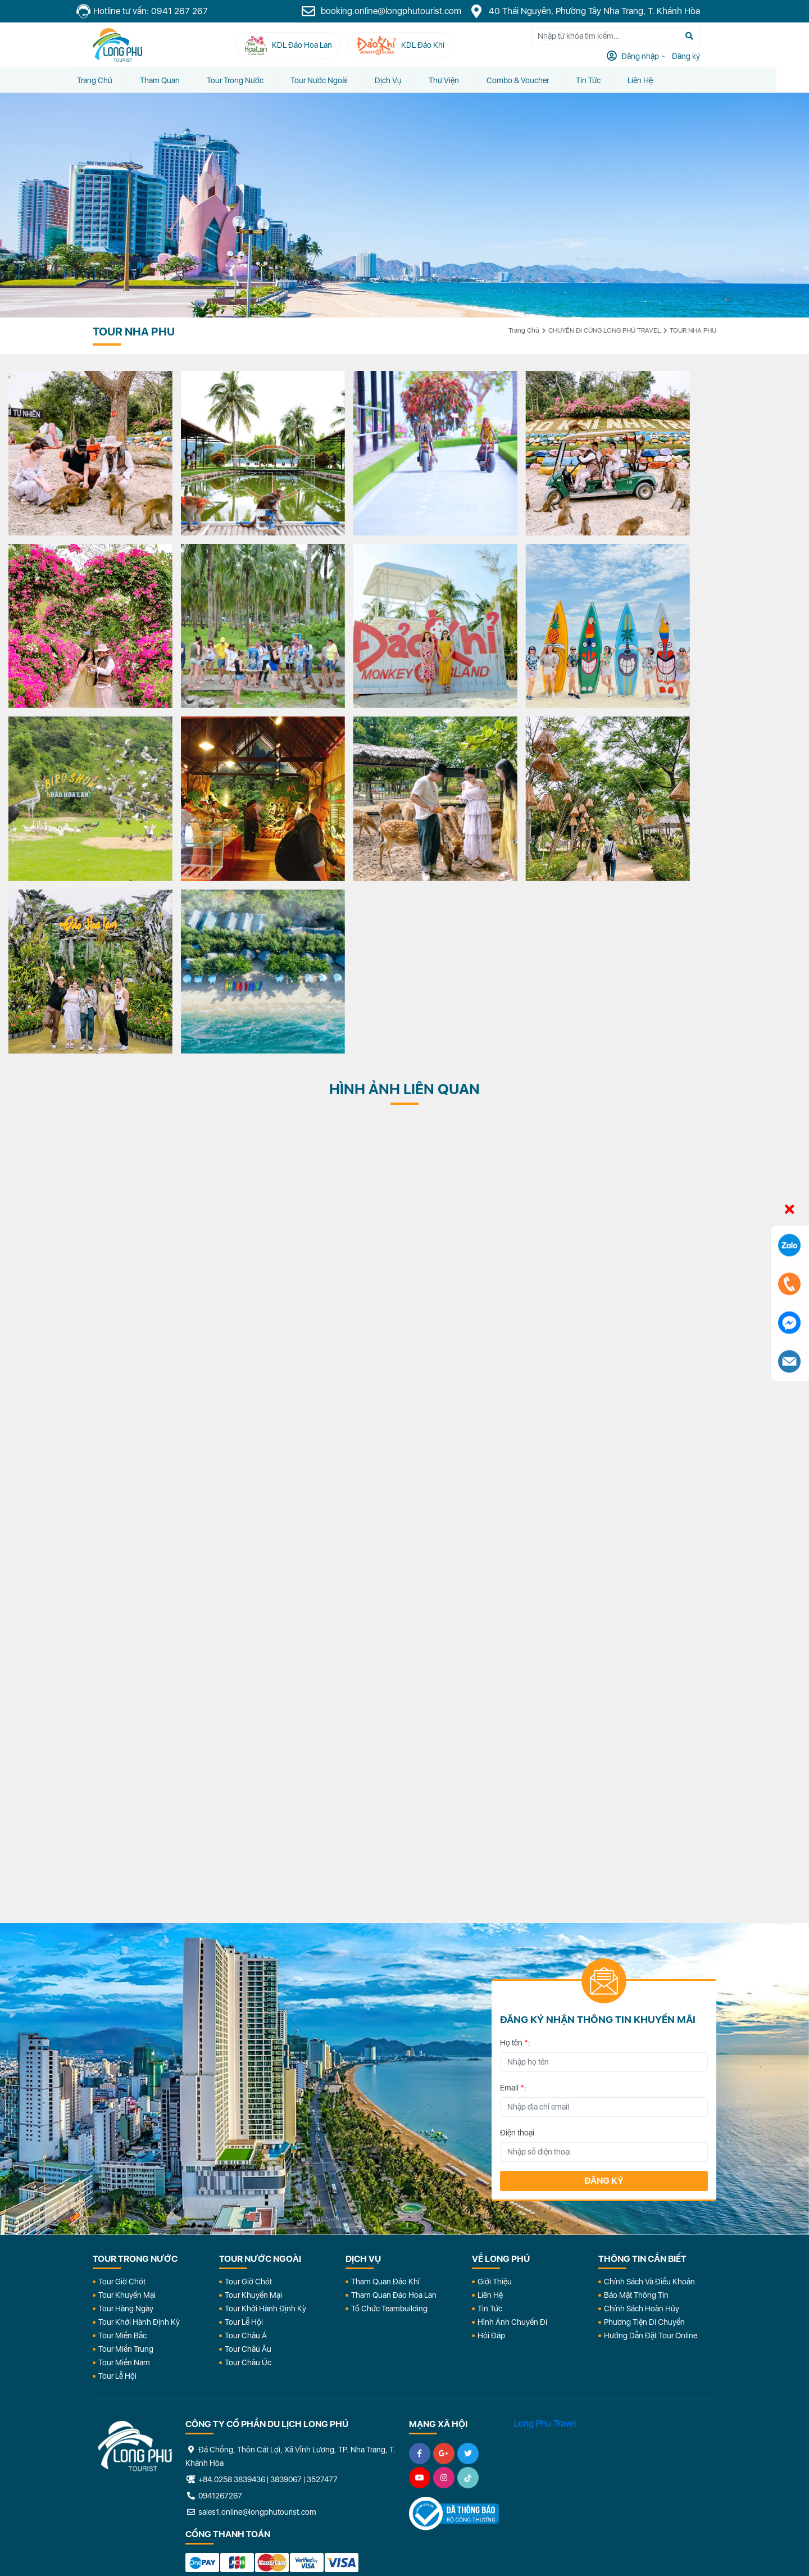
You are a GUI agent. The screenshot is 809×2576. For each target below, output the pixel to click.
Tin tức (610, 80)
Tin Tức (490, 2097)
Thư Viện (464, 80)
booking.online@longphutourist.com (398, 11)
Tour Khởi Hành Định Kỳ (139, 2110)
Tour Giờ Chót (122, 2070)
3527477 (322, 2268)
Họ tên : (515, 1831)
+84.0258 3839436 (231, 2268)
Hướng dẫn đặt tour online (650, 2124)
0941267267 (213, 2284)
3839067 (286, 2268)
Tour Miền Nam (124, 2151)
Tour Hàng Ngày (125, 2097)
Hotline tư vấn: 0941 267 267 (158, 11)
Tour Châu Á (246, 2124)
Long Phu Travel (545, 2212)
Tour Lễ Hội (117, 2164)
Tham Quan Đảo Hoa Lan (394, 2083)
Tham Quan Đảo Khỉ (385, 2070)
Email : (513, 1876)
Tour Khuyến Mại (127, 2083)
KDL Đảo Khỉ (594, 2433)
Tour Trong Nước (252, 80)
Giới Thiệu (495, 2070)
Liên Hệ (663, 80)
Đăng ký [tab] (701, 56)
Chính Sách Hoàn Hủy (641, 2097)
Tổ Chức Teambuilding (389, 2097)
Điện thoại (517, 1921)
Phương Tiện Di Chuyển (644, 2110)
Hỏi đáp (491, 2124)
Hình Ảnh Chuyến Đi (512, 2110)
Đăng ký (604, 1969)
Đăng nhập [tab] (656, 56)
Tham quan (176, 80)
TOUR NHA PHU (693, 330)
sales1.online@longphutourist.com (250, 2300)
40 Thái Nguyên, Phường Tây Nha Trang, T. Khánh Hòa (601, 11)
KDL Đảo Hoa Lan (470, 2433)
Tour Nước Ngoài (337, 80)
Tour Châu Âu (248, 2137)
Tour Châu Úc (248, 2151)
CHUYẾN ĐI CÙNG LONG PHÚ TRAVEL (604, 330)
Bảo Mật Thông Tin (636, 2083)
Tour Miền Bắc (122, 2124)
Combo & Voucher (539, 80)
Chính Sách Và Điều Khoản (649, 2070)
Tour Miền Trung (125, 2137)
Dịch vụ (407, 80)
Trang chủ (110, 80)
